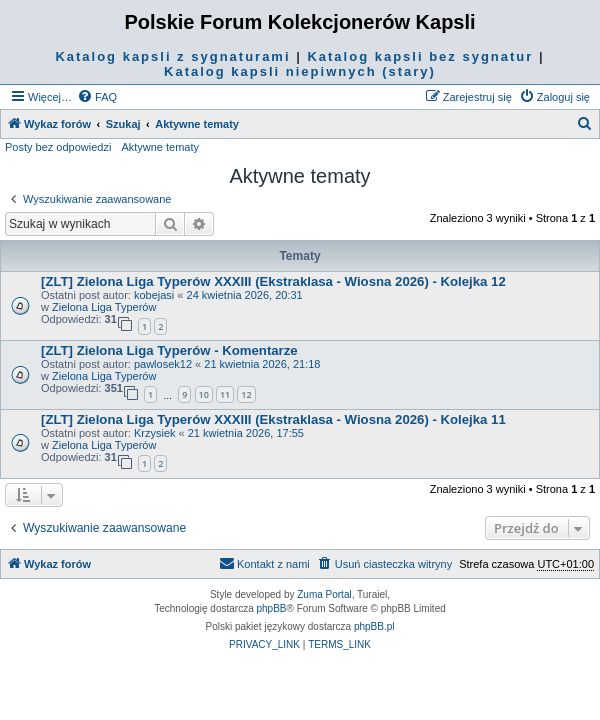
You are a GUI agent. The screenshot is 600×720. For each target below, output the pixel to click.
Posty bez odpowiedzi (58, 147)
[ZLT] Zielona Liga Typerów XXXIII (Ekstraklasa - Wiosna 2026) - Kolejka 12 (273, 281)
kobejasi (154, 295)
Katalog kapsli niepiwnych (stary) (300, 71)
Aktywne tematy (160, 147)
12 (246, 394)
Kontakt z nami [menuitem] (264, 563)
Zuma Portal (324, 594)
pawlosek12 (163, 364)
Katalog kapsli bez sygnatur (420, 56)
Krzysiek (155, 433)
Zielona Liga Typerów (104, 307)
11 (225, 394)
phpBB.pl (374, 626)
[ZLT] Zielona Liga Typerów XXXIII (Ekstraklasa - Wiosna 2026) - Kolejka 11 (273, 419)
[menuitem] (97, 97)
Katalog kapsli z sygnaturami (172, 56)
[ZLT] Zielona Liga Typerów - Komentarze (169, 350)
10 (204, 394)
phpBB (272, 608)
